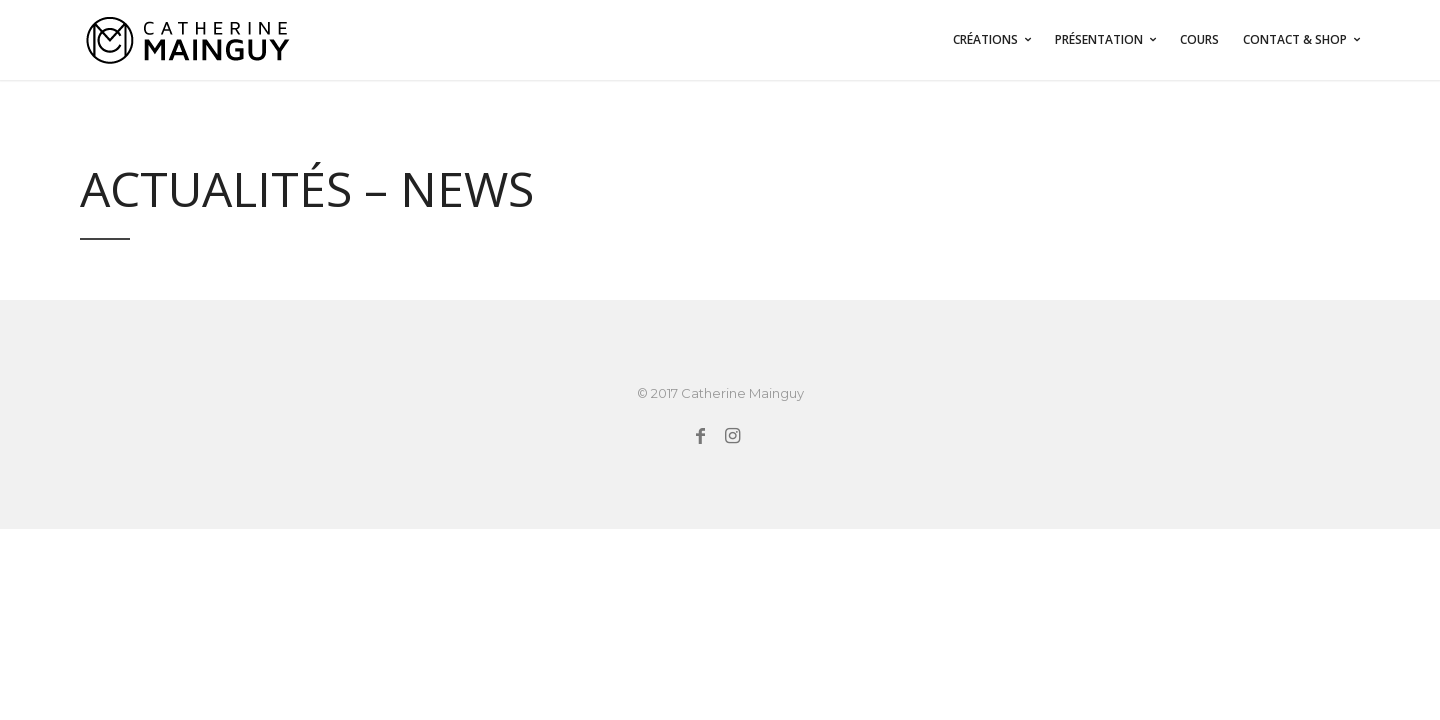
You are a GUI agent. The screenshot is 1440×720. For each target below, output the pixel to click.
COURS (1199, 39)
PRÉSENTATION (1099, 39)
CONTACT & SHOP (1295, 39)
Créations (985, 39)
